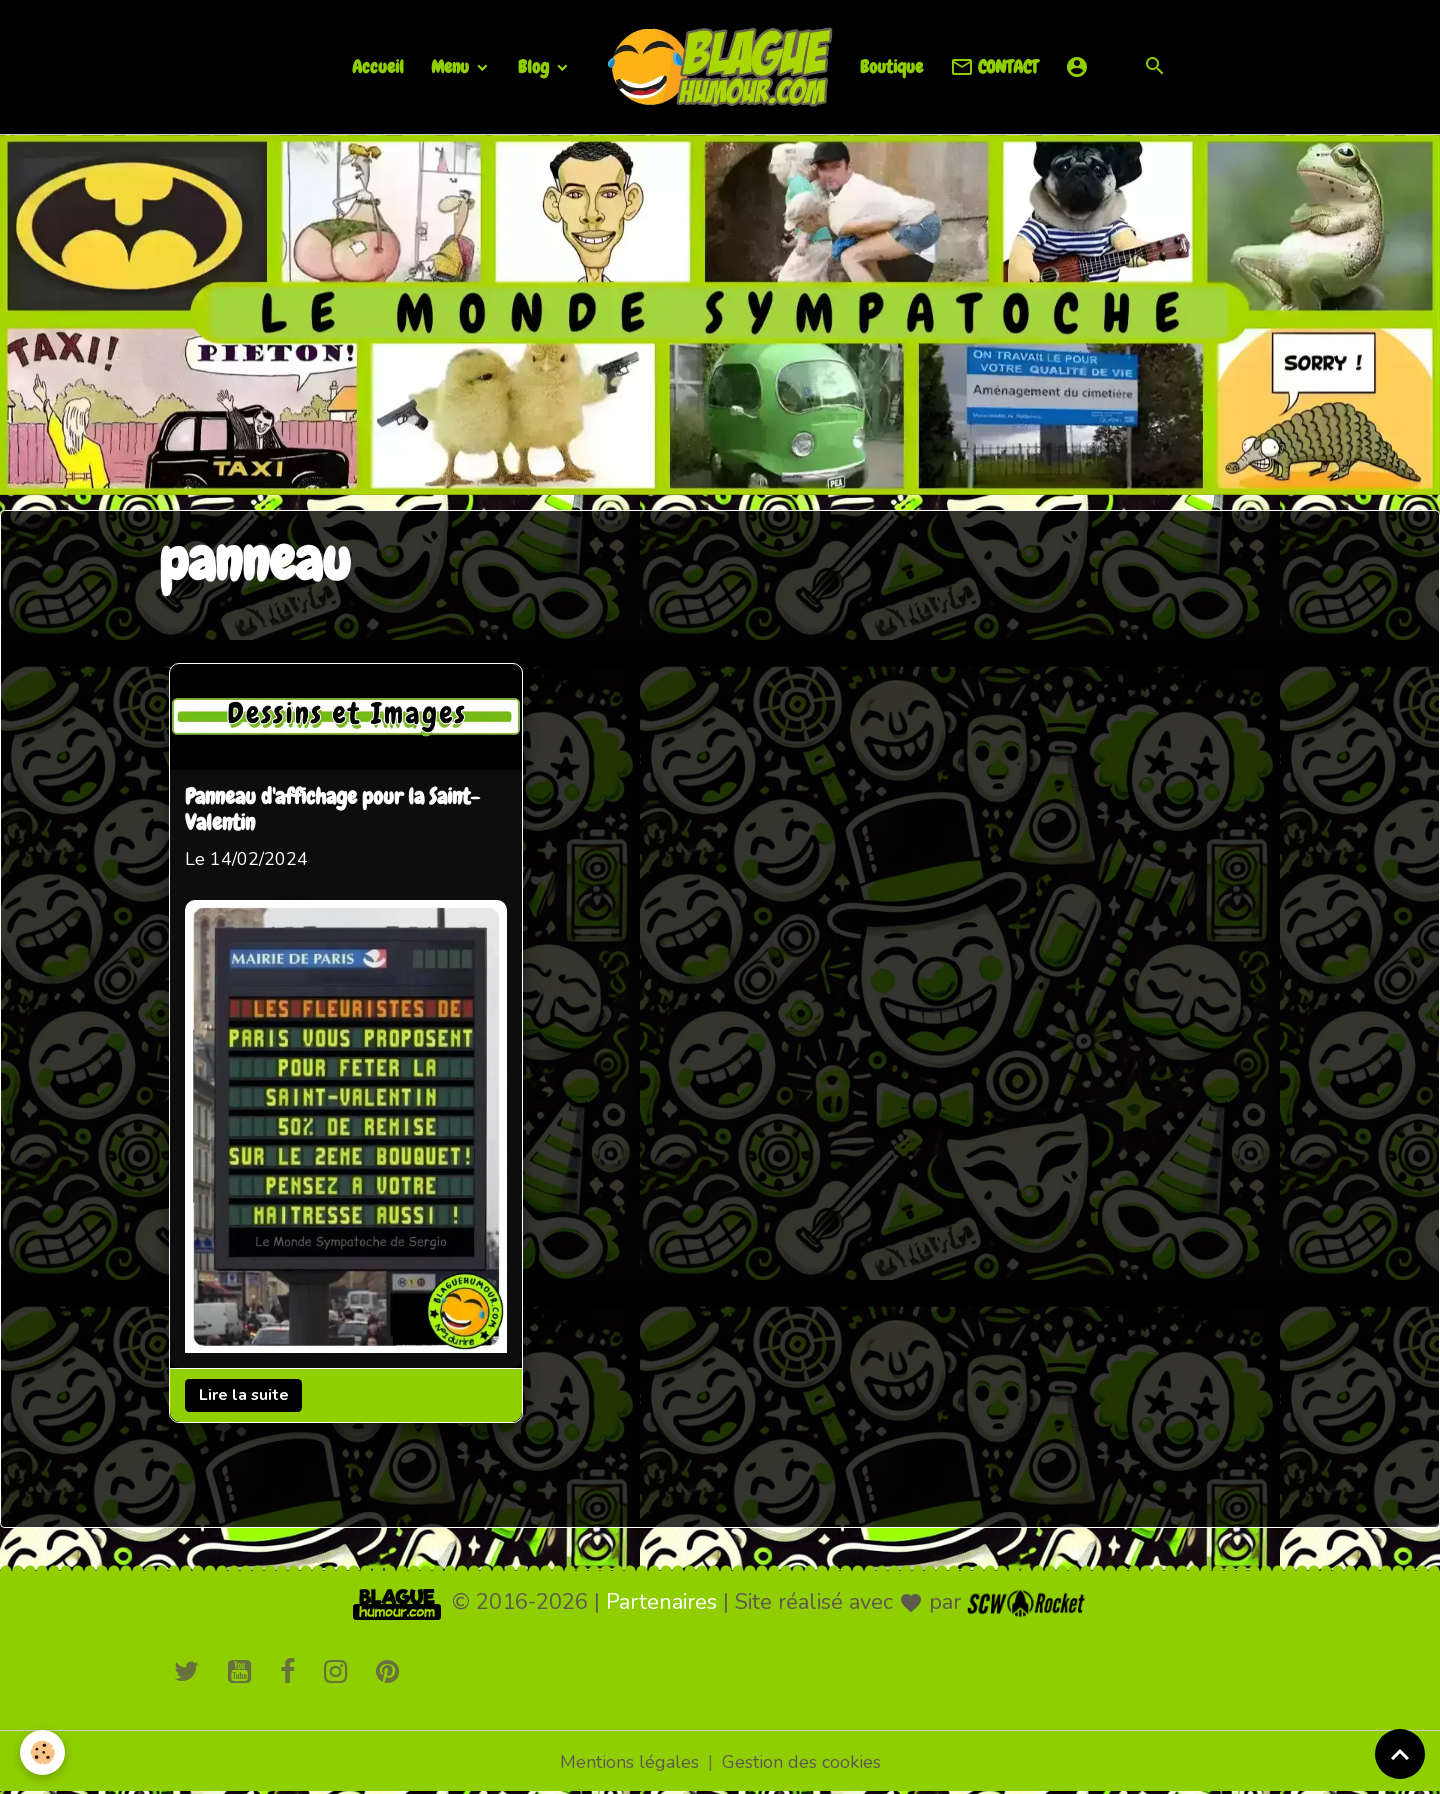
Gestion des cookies (801, 1762)
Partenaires (661, 1602)
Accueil (378, 66)
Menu (452, 66)
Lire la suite (244, 1395)
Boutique (891, 66)
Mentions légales (629, 1762)
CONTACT (994, 67)
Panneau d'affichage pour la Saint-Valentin (332, 811)
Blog (535, 66)
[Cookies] (42, 1752)
